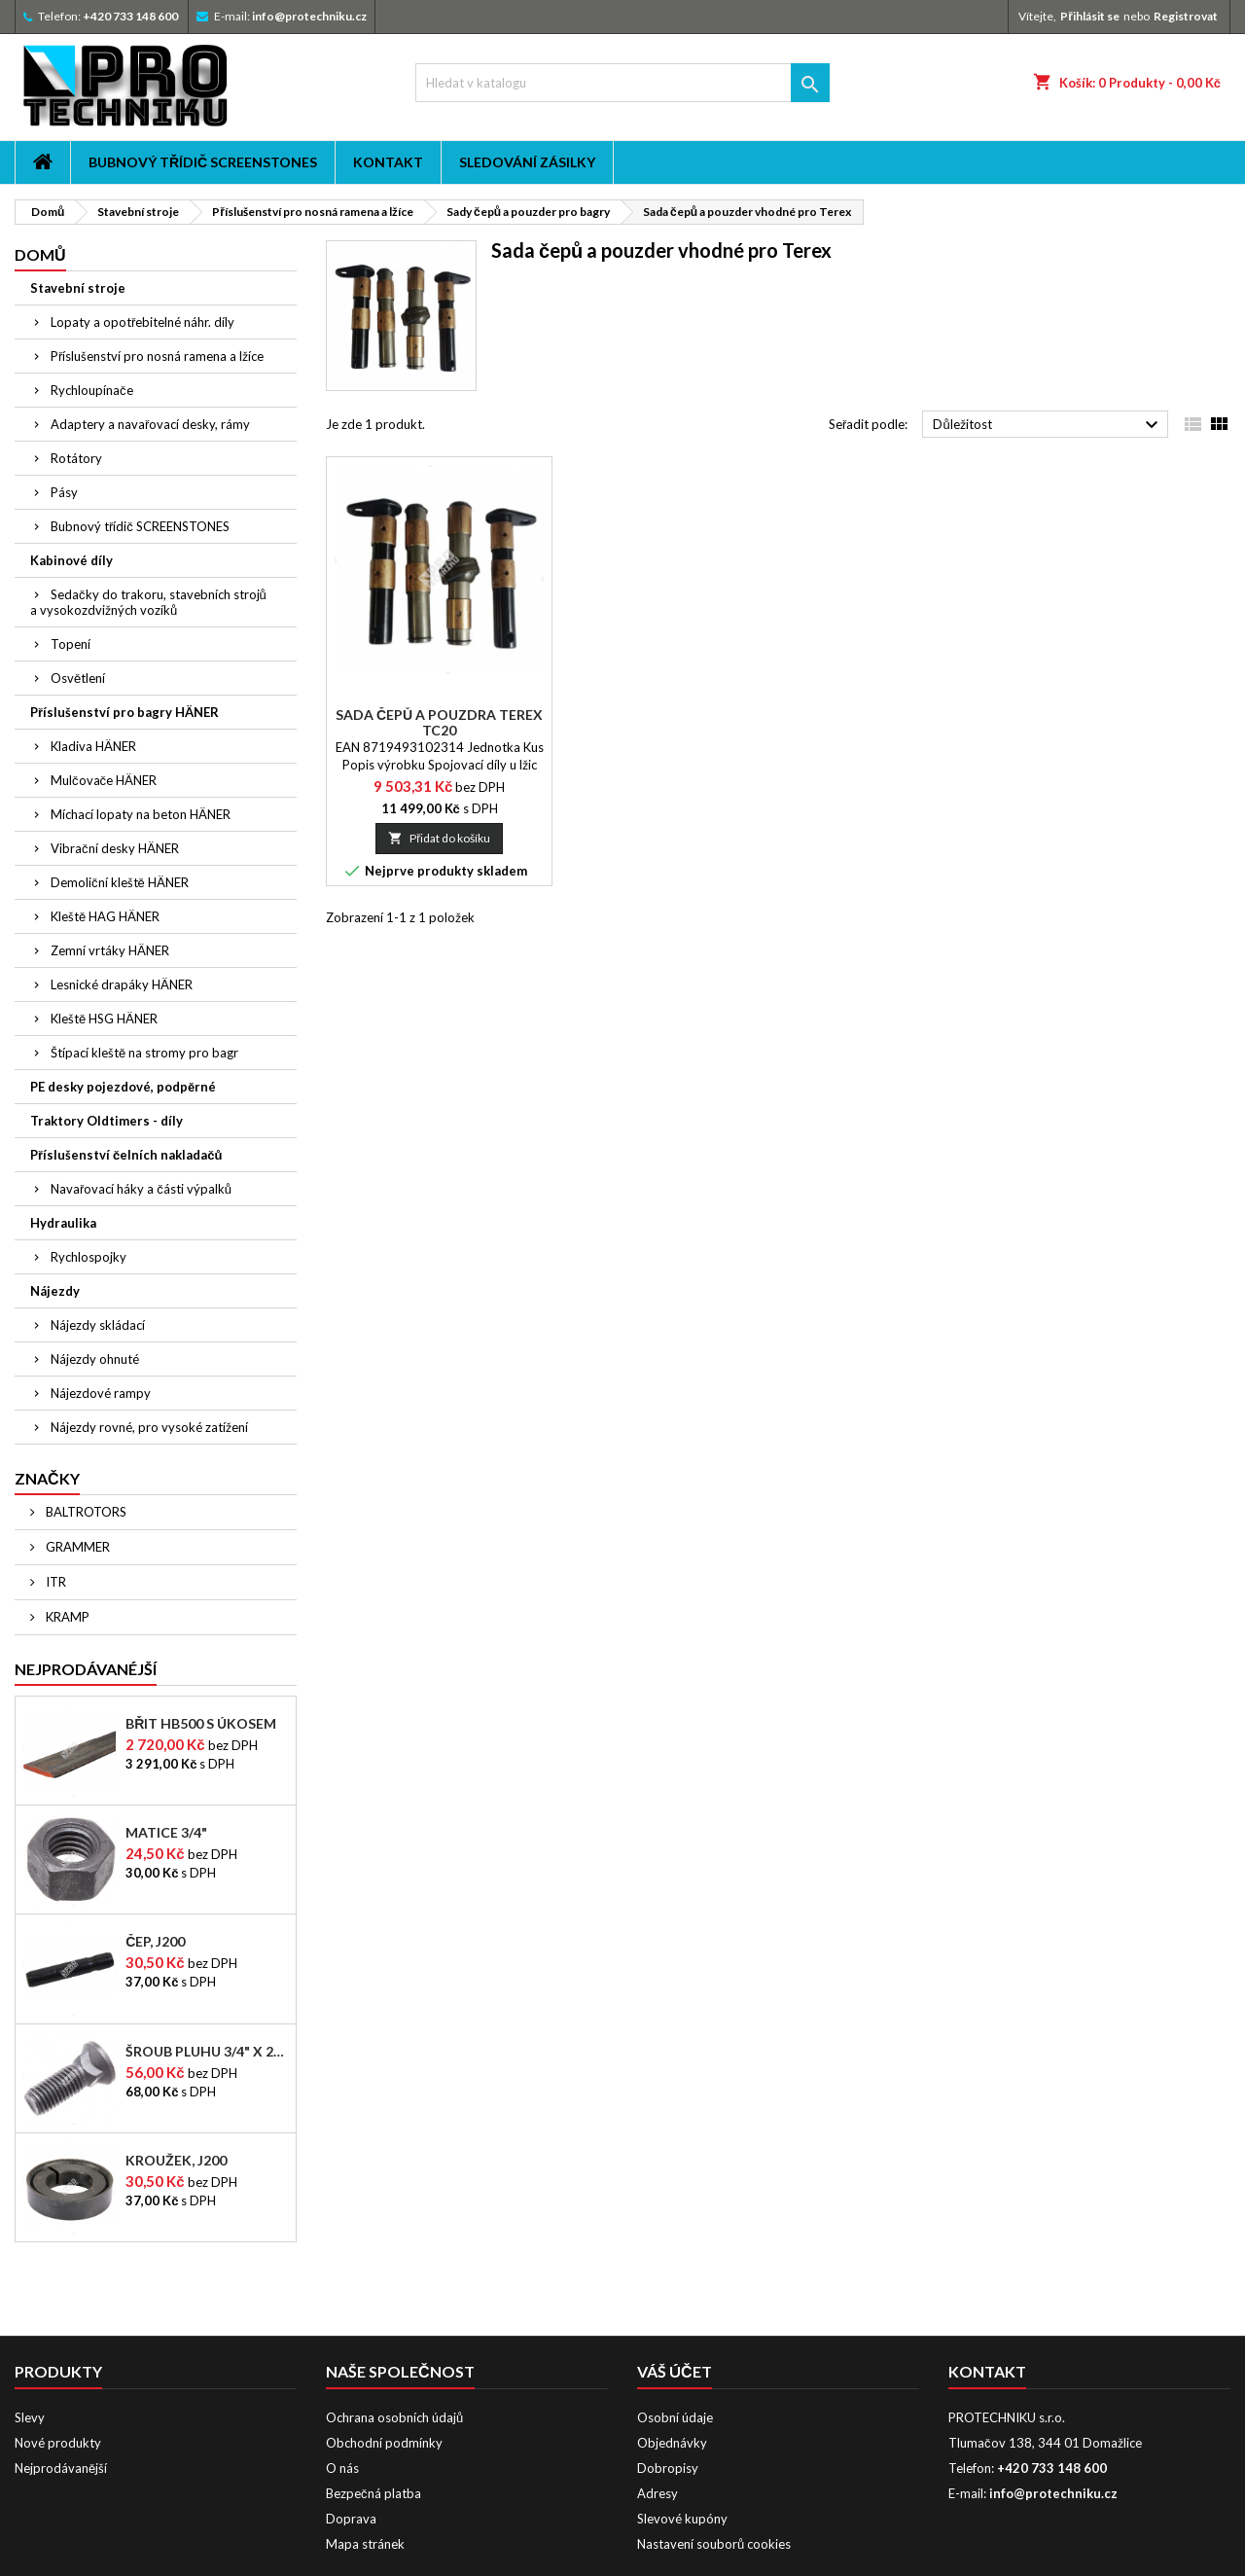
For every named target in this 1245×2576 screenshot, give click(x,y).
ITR (54, 1582)
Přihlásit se (1090, 16)
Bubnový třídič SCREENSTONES (203, 162)
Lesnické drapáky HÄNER (122, 984)
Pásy (64, 492)
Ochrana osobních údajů (394, 2417)
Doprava (351, 2518)
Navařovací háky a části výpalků (141, 1189)
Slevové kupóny (682, 2518)
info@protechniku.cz (309, 16)
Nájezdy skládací (98, 1325)
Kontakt (388, 162)
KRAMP (66, 1617)
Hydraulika (63, 1223)
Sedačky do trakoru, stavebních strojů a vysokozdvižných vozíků (148, 602)
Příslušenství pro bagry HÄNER (124, 712)
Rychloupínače (92, 390)
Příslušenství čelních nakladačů (126, 1155)
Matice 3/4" (166, 1833)
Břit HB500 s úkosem (200, 1724)
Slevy (30, 2417)
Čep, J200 (155, 1942)
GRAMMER (76, 1547)
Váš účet (674, 2371)
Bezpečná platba (373, 2493)
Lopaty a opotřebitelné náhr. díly (142, 322)
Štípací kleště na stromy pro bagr (144, 1052)
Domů (40, 254)
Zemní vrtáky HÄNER (110, 950)
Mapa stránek (365, 2544)
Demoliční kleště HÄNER (120, 882)
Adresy (657, 2493)
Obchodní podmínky (384, 2443)
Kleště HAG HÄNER (105, 916)
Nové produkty (58, 2443)
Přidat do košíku (439, 838)
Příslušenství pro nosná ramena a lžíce (157, 356)
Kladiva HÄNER (93, 746)
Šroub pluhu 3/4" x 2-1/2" (206, 2051)
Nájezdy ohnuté (95, 1359)
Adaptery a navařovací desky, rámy (150, 424)
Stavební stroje (77, 288)
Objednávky (672, 2443)
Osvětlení (78, 678)
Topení (70, 644)
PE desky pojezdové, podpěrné (123, 1086)
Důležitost (1048, 425)
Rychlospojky (88, 1257)
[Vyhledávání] (623, 82)
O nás (342, 2468)
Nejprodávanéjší (86, 1669)
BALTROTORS (84, 1512)
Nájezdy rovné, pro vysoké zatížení (149, 1427)
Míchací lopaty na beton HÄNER (141, 814)
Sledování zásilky (527, 162)
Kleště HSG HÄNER (104, 1018)
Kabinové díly (71, 560)
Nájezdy (55, 1291)
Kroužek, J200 (176, 2160)
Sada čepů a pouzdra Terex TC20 (439, 722)
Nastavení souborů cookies (714, 2544)
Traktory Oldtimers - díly (106, 1120)
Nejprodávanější (61, 2468)
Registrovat (1186, 16)
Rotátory (76, 458)
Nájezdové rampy (101, 1393)
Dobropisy (667, 2468)
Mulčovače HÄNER (104, 780)
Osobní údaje (675, 2417)
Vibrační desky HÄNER (115, 848)
